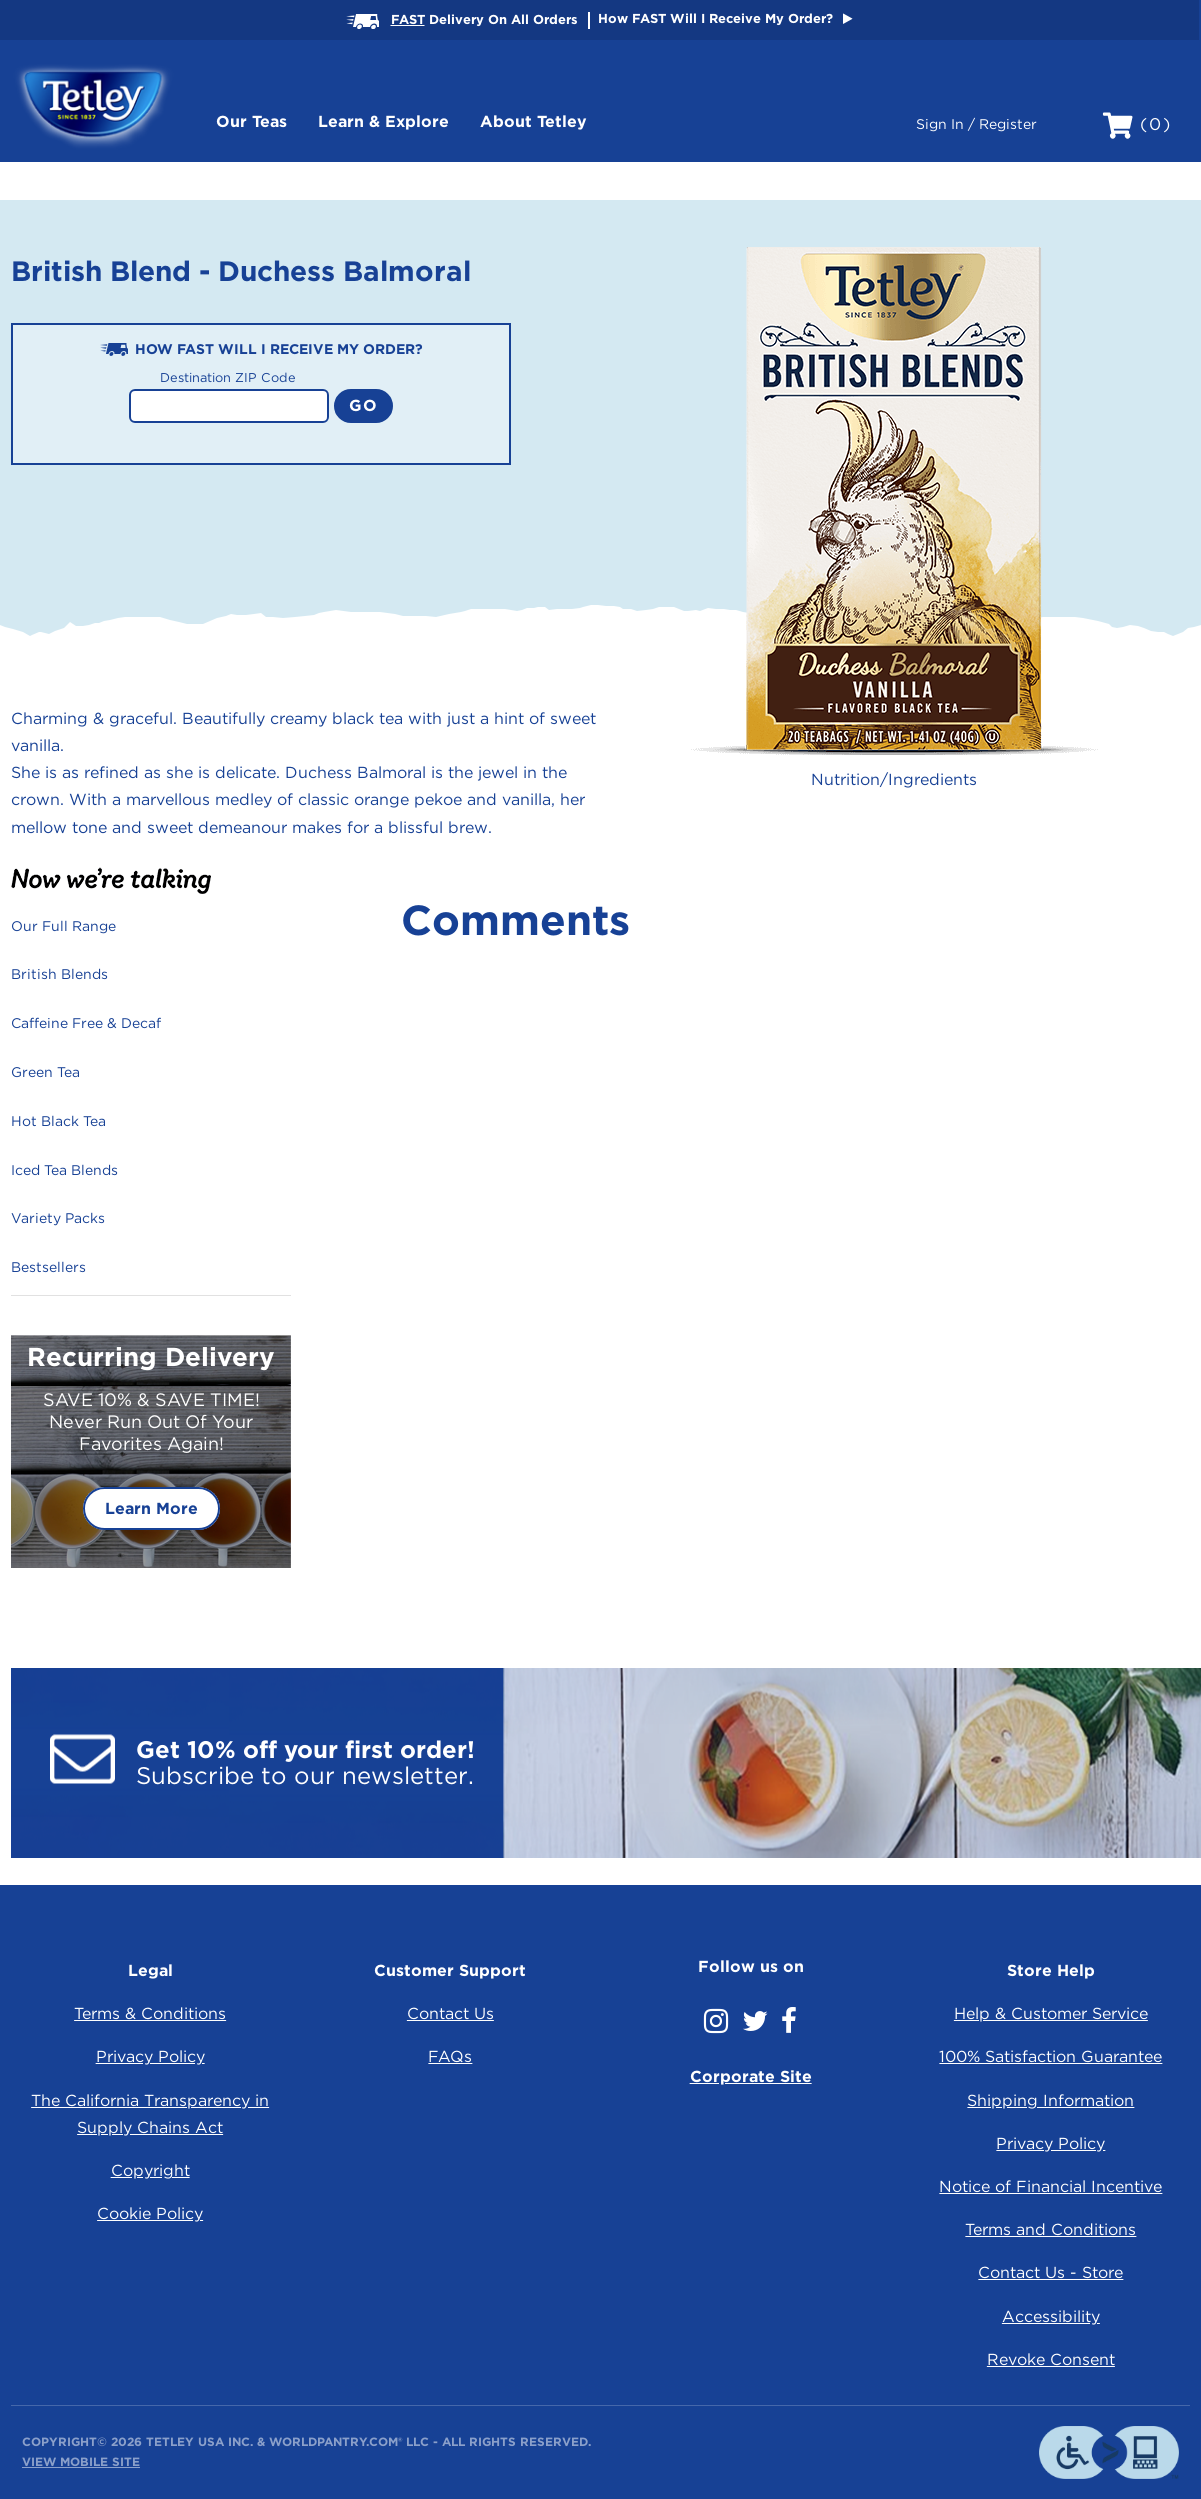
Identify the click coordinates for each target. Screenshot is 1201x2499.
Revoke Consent (1051, 2359)
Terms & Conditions (150, 2013)
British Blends (59, 974)
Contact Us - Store (1050, 2272)
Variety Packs (58, 1218)
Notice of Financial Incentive (1050, 2186)
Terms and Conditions (1050, 2229)
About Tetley (533, 121)
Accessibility (1051, 2316)
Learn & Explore (383, 121)
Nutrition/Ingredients (894, 779)
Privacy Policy (150, 2056)
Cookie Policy (150, 2213)
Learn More (151, 1508)
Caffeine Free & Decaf (86, 1023)
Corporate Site (751, 2076)
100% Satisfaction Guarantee (1050, 2056)
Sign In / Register (976, 124)
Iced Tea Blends (64, 1170)
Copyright (150, 2170)
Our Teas (251, 121)
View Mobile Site (81, 2461)
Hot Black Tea (58, 1121)
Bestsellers (48, 1267)
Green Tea (45, 1072)
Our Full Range (63, 926)
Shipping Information (1050, 2100)
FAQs (450, 2056)
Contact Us (450, 2013)
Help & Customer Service (1051, 2013)
